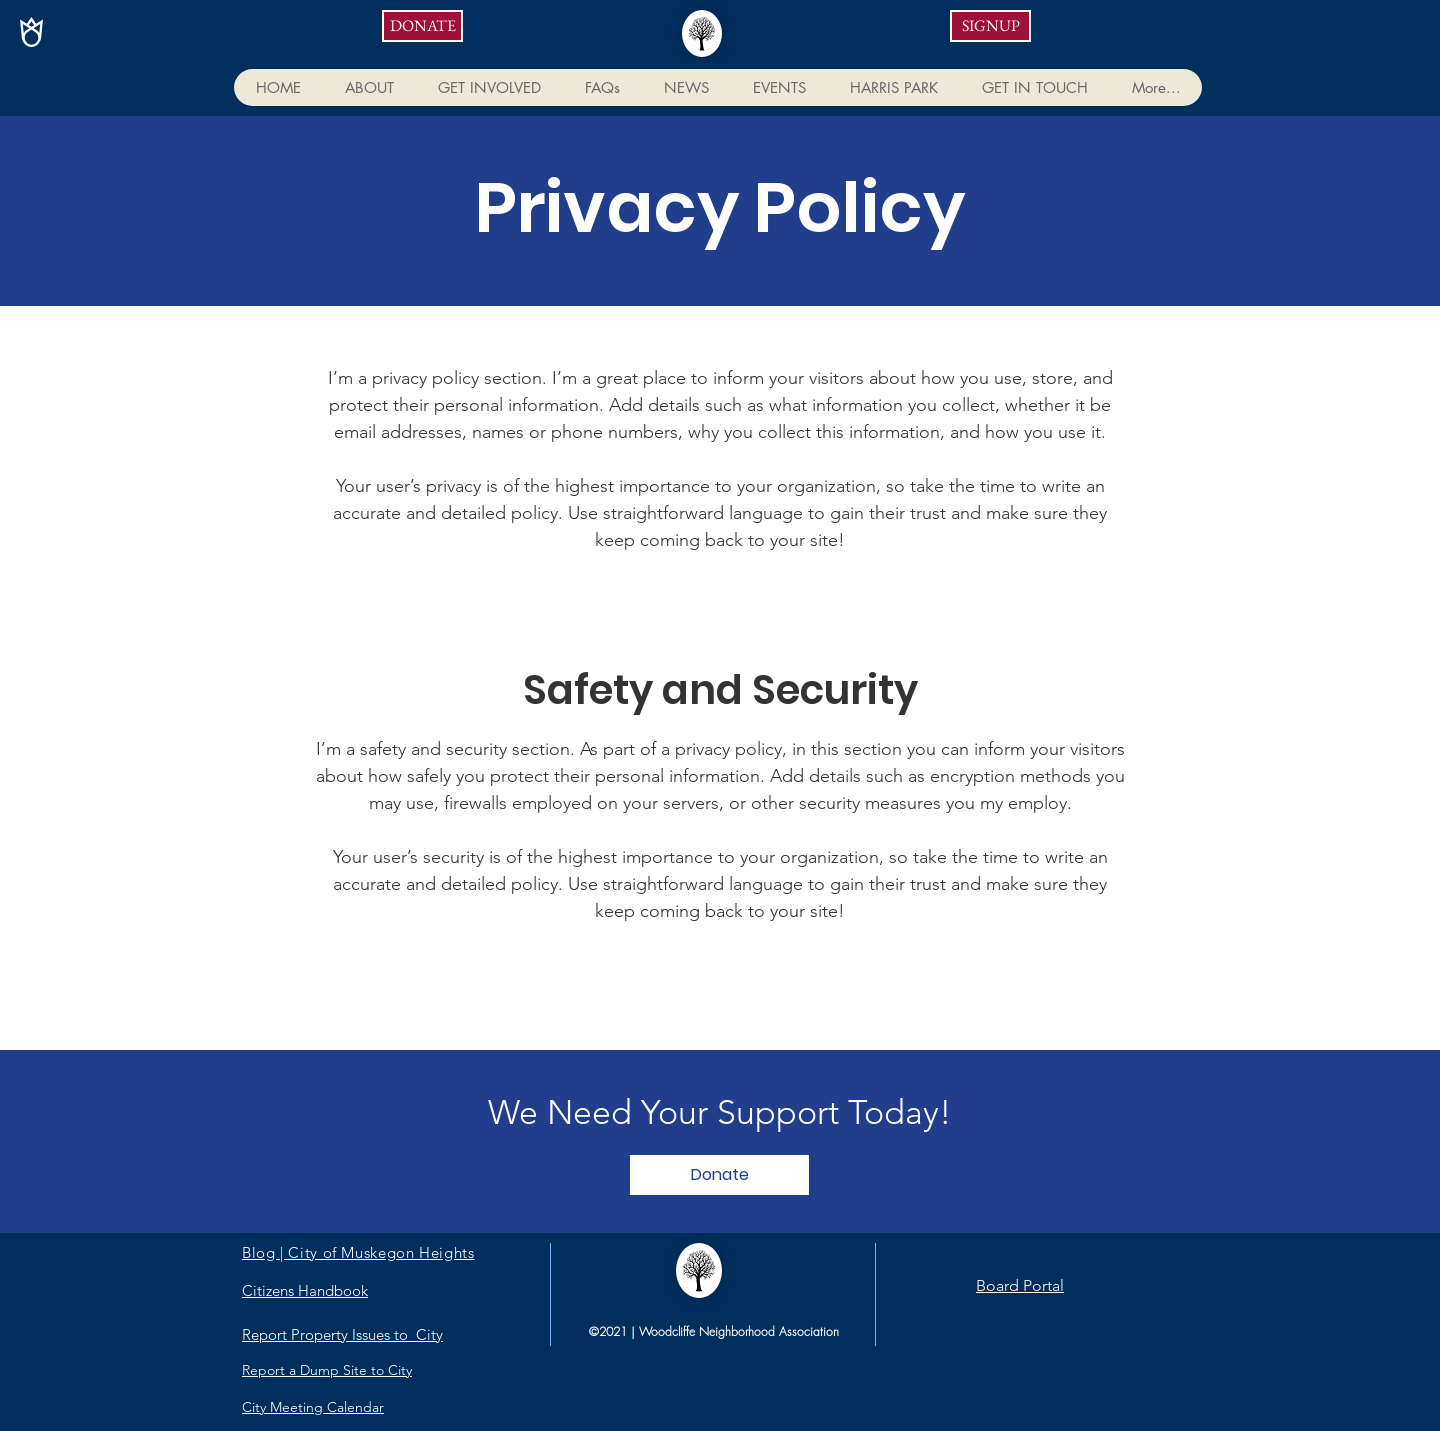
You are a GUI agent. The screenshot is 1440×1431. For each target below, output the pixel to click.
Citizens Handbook (305, 1290)
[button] (368, 87)
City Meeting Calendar (313, 1407)
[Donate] (719, 1175)
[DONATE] (422, 26)
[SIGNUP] (990, 26)
